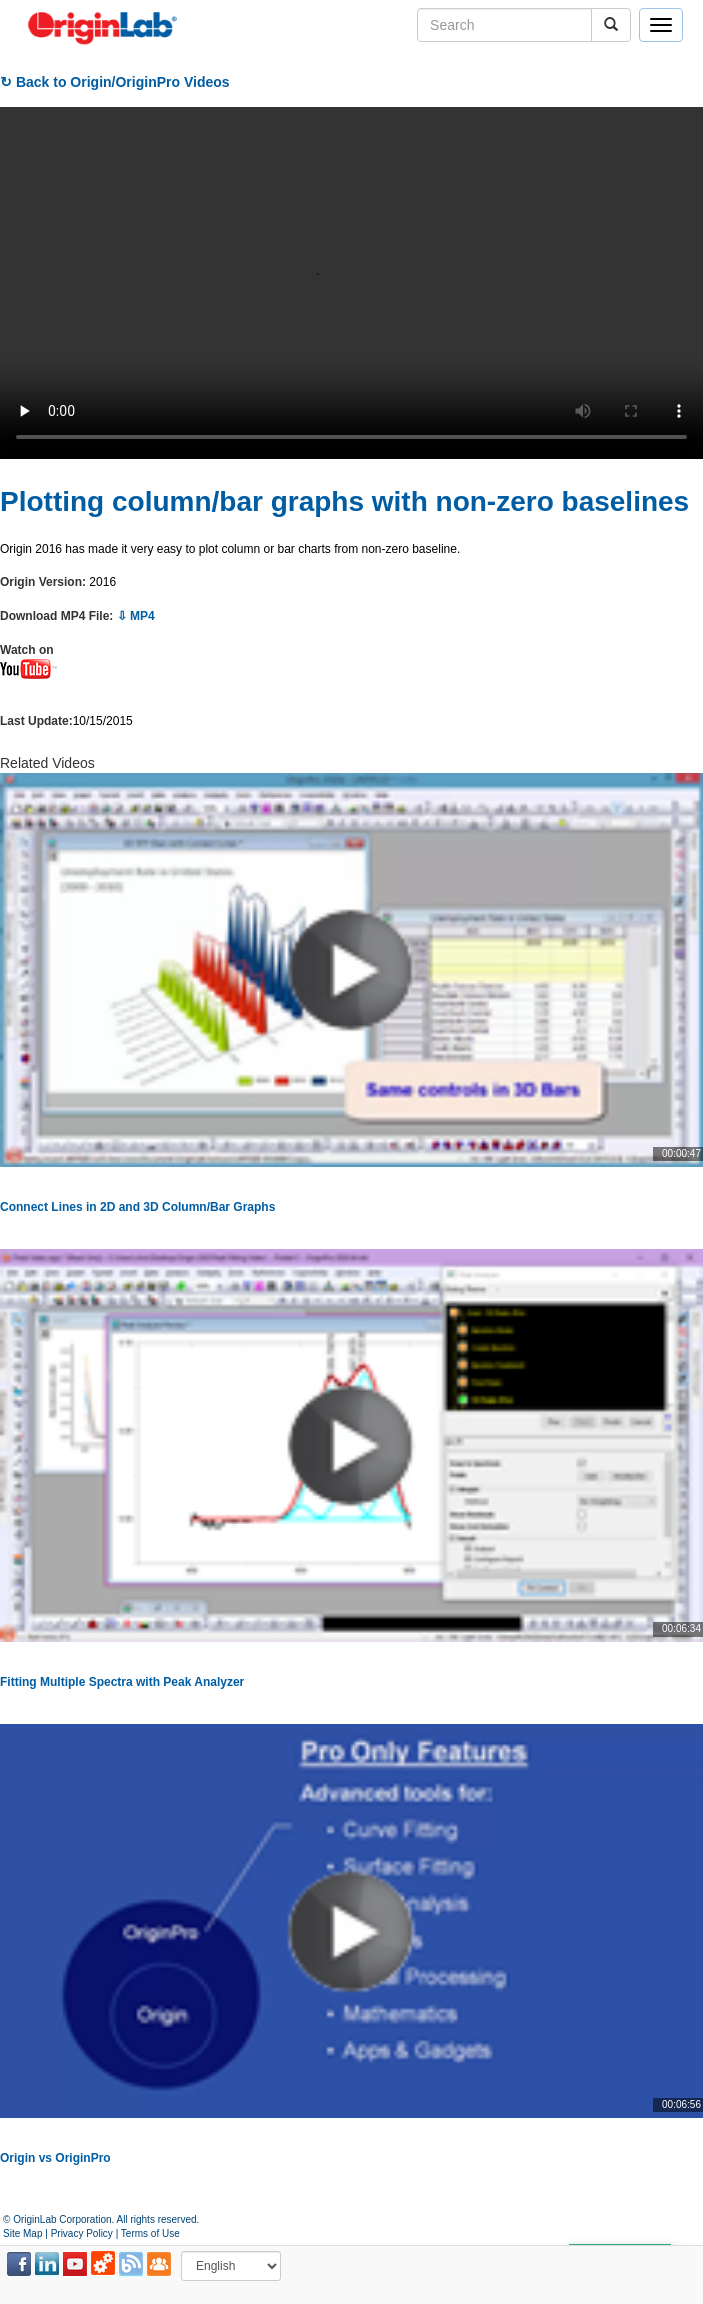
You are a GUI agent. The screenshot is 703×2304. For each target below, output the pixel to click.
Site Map (22, 2233)
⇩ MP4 (136, 616)
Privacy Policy (82, 2233)
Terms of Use (150, 2233)
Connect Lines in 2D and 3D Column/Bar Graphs (137, 1207)
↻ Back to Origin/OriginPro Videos (115, 82)
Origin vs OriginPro (55, 2158)
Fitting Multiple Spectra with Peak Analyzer (122, 1682)
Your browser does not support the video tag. (351, 283)
